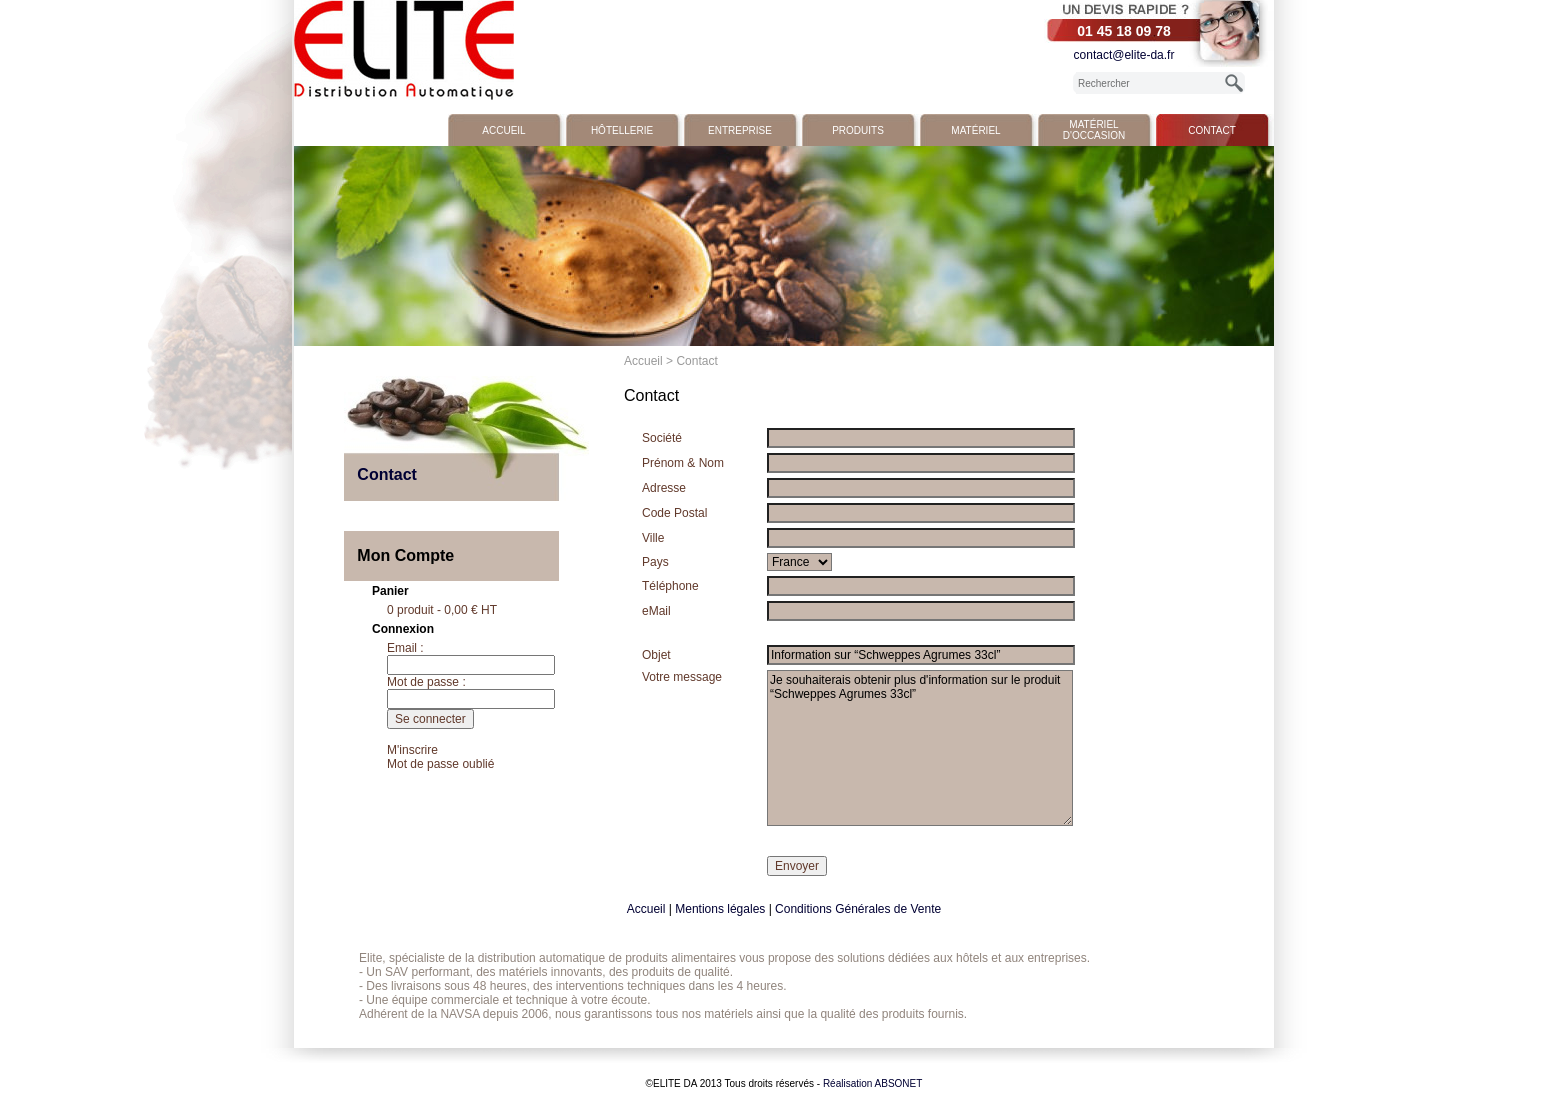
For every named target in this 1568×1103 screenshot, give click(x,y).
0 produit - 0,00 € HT (442, 610)
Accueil (503, 130)
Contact (1212, 130)
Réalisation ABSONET (873, 1083)
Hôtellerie (622, 130)
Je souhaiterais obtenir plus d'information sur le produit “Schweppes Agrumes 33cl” (920, 748)
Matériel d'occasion (1094, 130)
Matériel (975, 130)
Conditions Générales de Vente (858, 909)
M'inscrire (412, 750)
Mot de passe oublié (440, 764)
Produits (858, 130)
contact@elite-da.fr (1124, 55)
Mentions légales (720, 909)
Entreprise (740, 130)
